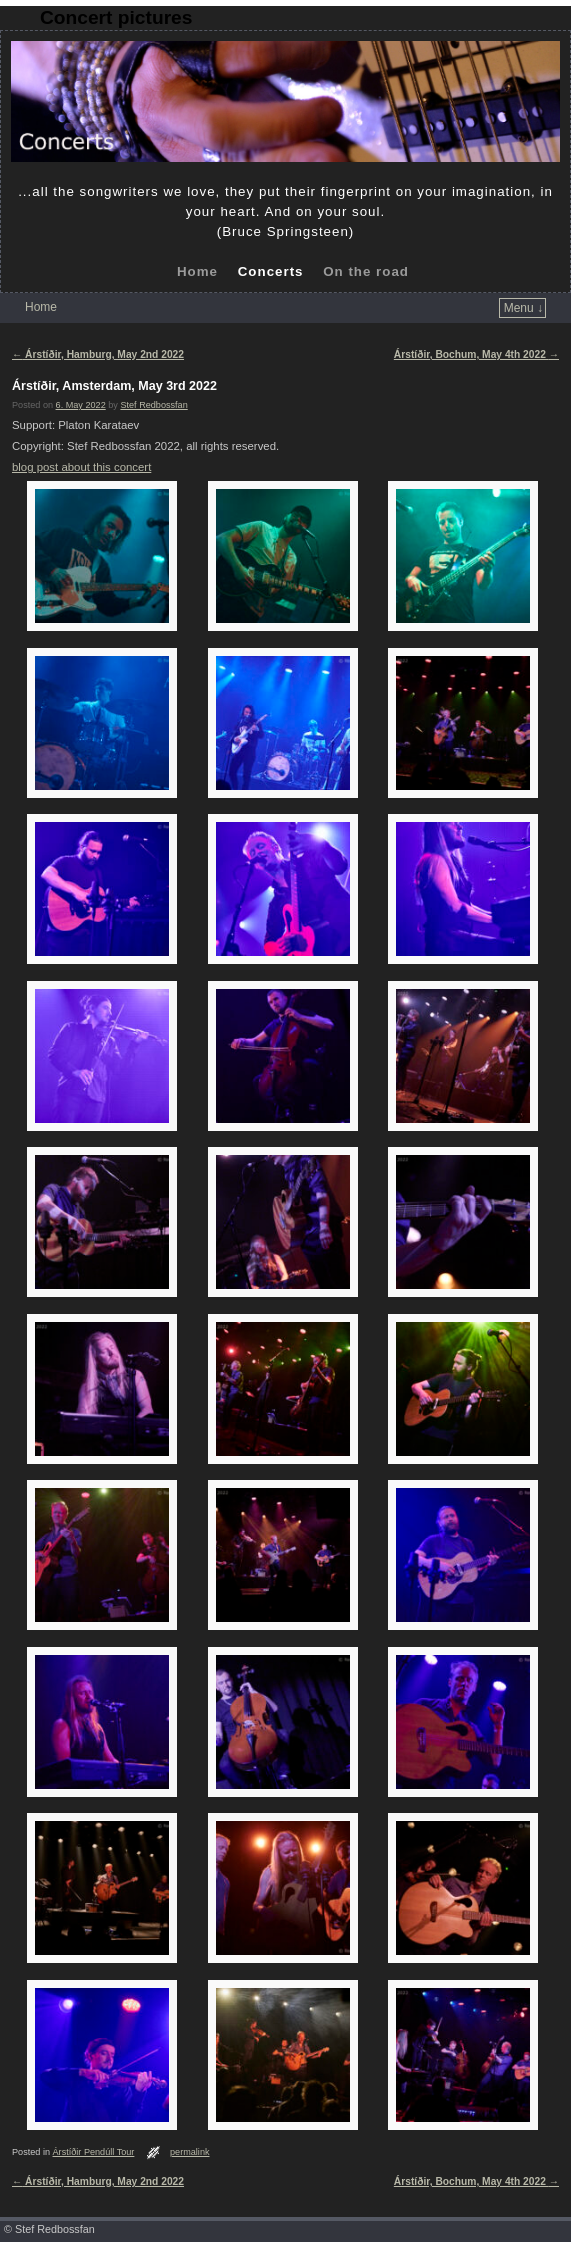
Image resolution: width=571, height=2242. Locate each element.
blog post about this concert (81, 467)
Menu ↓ (523, 308)
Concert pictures (116, 17)
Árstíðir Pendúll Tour (94, 2152)
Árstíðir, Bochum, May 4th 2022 (476, 354)
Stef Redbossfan (153, 405)
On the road (366, 271)
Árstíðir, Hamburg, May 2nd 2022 (98, 354)
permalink (190, 2152)
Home (197, 271)
